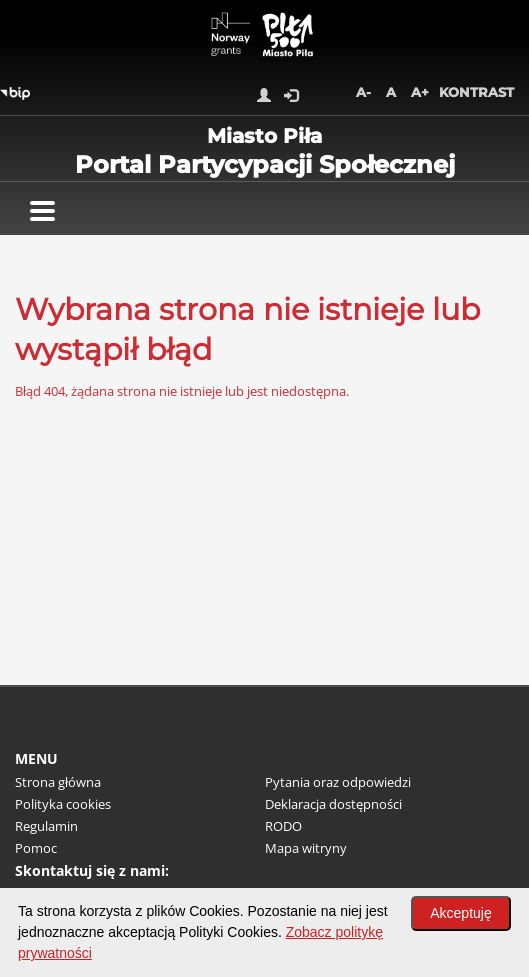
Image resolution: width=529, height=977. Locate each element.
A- (363, 92)
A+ (420, 92)
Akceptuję (460, 913)
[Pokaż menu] (42, 211)
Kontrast (476, 92)
